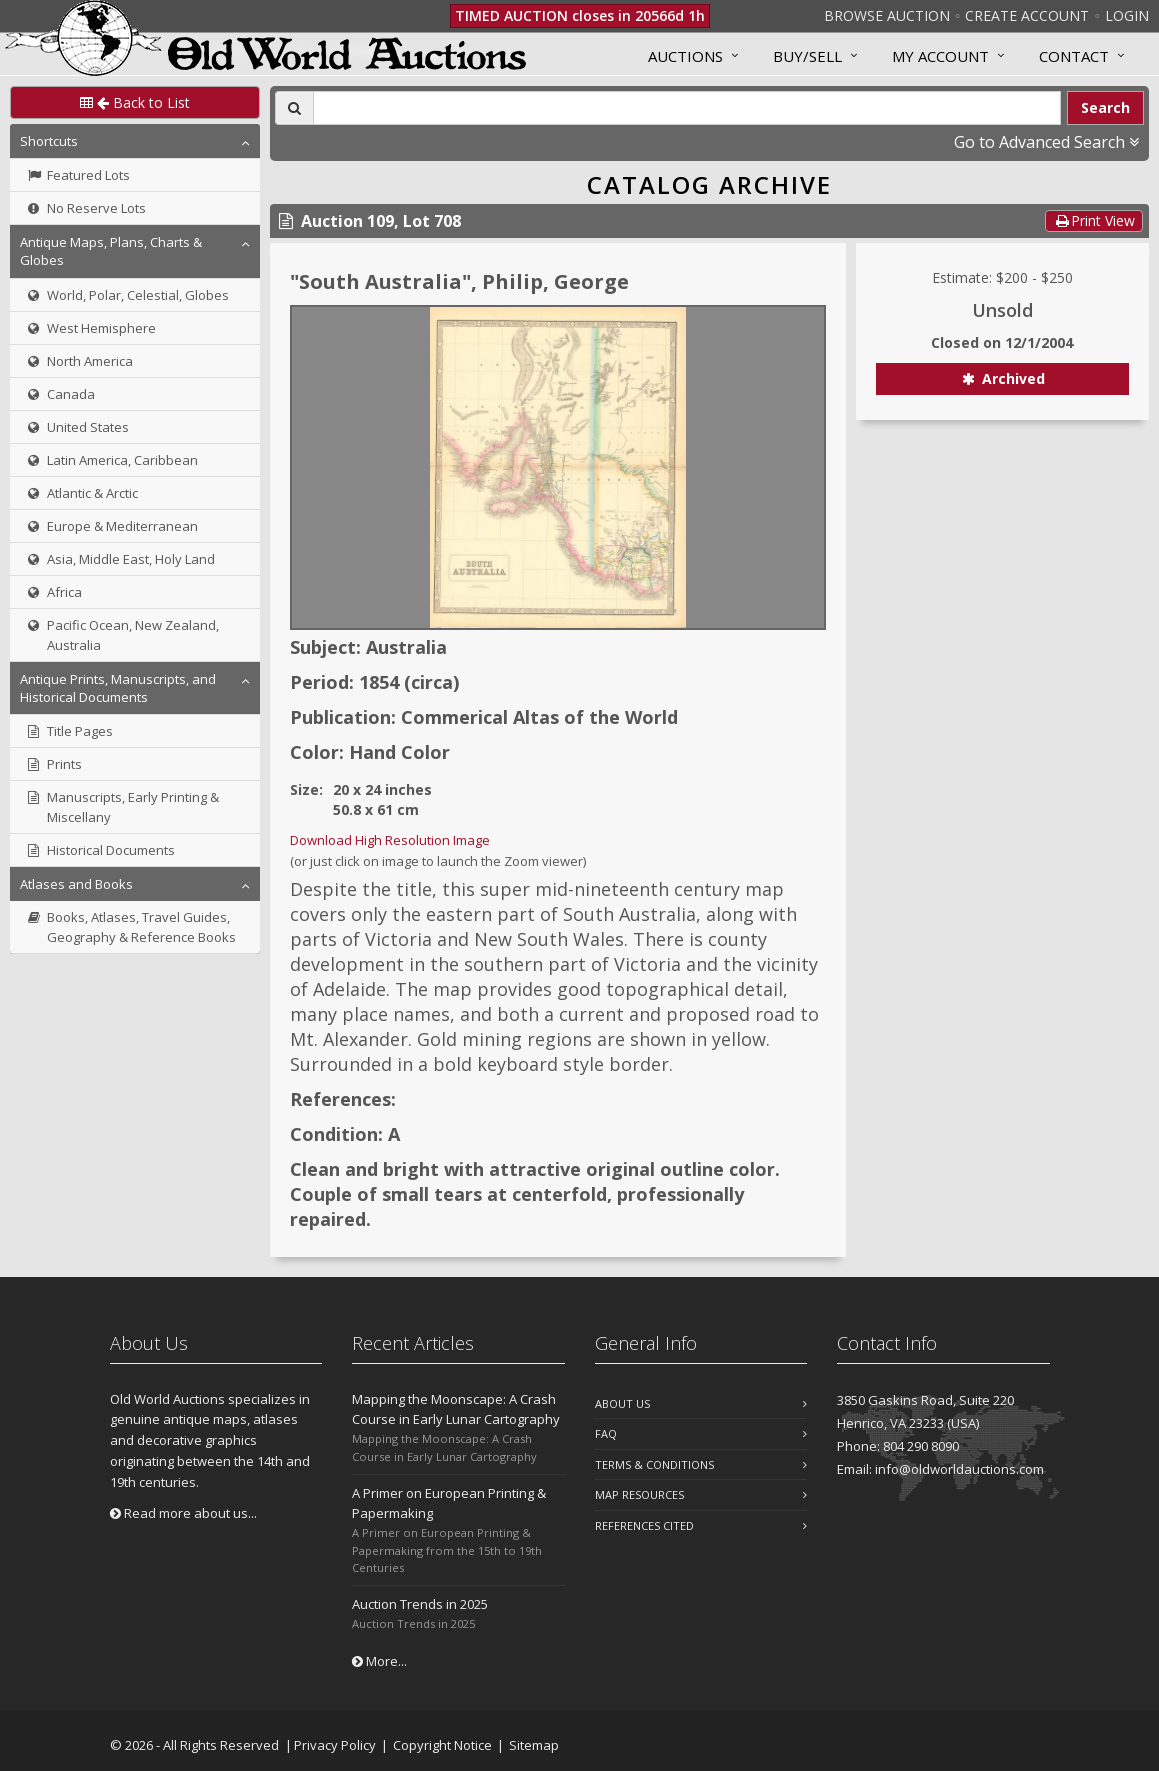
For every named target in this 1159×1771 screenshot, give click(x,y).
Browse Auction (887, 15)
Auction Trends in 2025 (420, 1604)
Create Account (1027, 15)
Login (1127, 15)
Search (1105, 107)
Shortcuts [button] (49, 141)
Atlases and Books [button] (76, 884)
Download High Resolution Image (390, 840)
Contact (1074, 56)
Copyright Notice (442, 1745)
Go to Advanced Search (1046, 142)
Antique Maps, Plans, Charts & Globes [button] (111, 251)
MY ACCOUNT (940, 56)
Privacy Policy (335, 1745)
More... (379, 1661)
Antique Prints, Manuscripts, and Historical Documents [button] (118, 688)
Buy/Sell (807, 56)
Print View (1094, 220)
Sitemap (534, 1745)
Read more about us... (183, 1513)
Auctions (685, 56)
